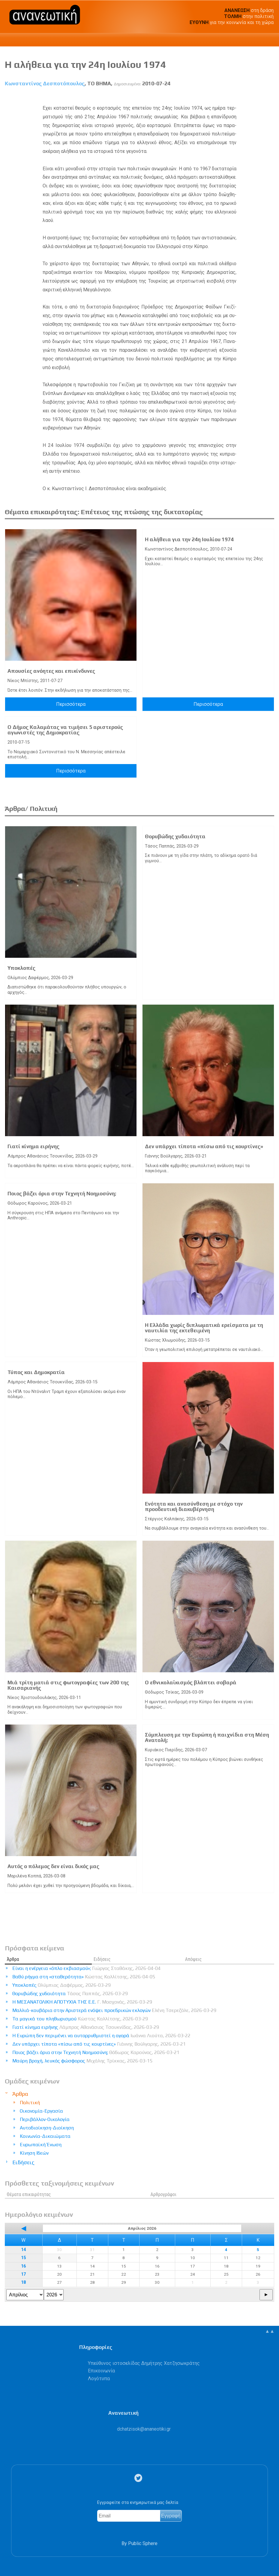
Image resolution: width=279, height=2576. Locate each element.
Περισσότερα (71, 704)
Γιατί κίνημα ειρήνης (33, 1146)
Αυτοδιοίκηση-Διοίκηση (47, 2128)
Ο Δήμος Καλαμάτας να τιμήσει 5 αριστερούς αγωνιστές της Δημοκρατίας (65, 730)
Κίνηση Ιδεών (34, 2153)
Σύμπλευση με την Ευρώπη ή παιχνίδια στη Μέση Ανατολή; (207, 1737)
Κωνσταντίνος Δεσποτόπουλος (45, 83)
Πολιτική (30, 2102)
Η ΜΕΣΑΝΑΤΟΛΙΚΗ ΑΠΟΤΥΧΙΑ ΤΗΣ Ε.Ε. (82, 2002)
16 (23, 2266)
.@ (144, 2429)
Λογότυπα (99, 2378)
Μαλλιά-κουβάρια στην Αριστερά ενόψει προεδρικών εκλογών (114, 2010)
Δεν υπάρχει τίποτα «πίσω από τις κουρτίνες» (204, 1146)
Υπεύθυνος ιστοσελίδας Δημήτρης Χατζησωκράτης (144, 2363)
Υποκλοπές (21, 968)
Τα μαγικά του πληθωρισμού (80, 2019)
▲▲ (269, 2331)
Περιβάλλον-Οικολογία (45, 2119)
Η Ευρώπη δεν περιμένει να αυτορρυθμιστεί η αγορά (101, 2035)
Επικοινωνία (101, 2371)
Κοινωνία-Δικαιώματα (45, 2136)
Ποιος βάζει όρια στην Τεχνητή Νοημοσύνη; (62, 1194)
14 (23, 2249)
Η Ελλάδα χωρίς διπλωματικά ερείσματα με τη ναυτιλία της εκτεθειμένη (204, 1328)
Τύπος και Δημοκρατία (36, 1372)
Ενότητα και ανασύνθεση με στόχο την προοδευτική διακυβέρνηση (194, 1506)
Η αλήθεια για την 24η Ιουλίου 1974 (189, 539)
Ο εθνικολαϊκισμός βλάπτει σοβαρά (190, 1682)
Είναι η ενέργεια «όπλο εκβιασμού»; (86, 1968)
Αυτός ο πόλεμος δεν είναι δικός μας (53, 1866)
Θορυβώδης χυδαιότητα (175, 836)
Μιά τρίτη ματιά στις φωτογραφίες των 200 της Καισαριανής (68, 1685)
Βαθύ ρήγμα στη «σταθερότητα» (83, 1977)
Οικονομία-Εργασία (41, 2111)
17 (23, 2274)
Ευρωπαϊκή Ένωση (41, 2144)
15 (23, 2257)
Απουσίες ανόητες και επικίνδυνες (51, 671)
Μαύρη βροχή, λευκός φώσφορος (82, 2061)
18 (23, 2282)
